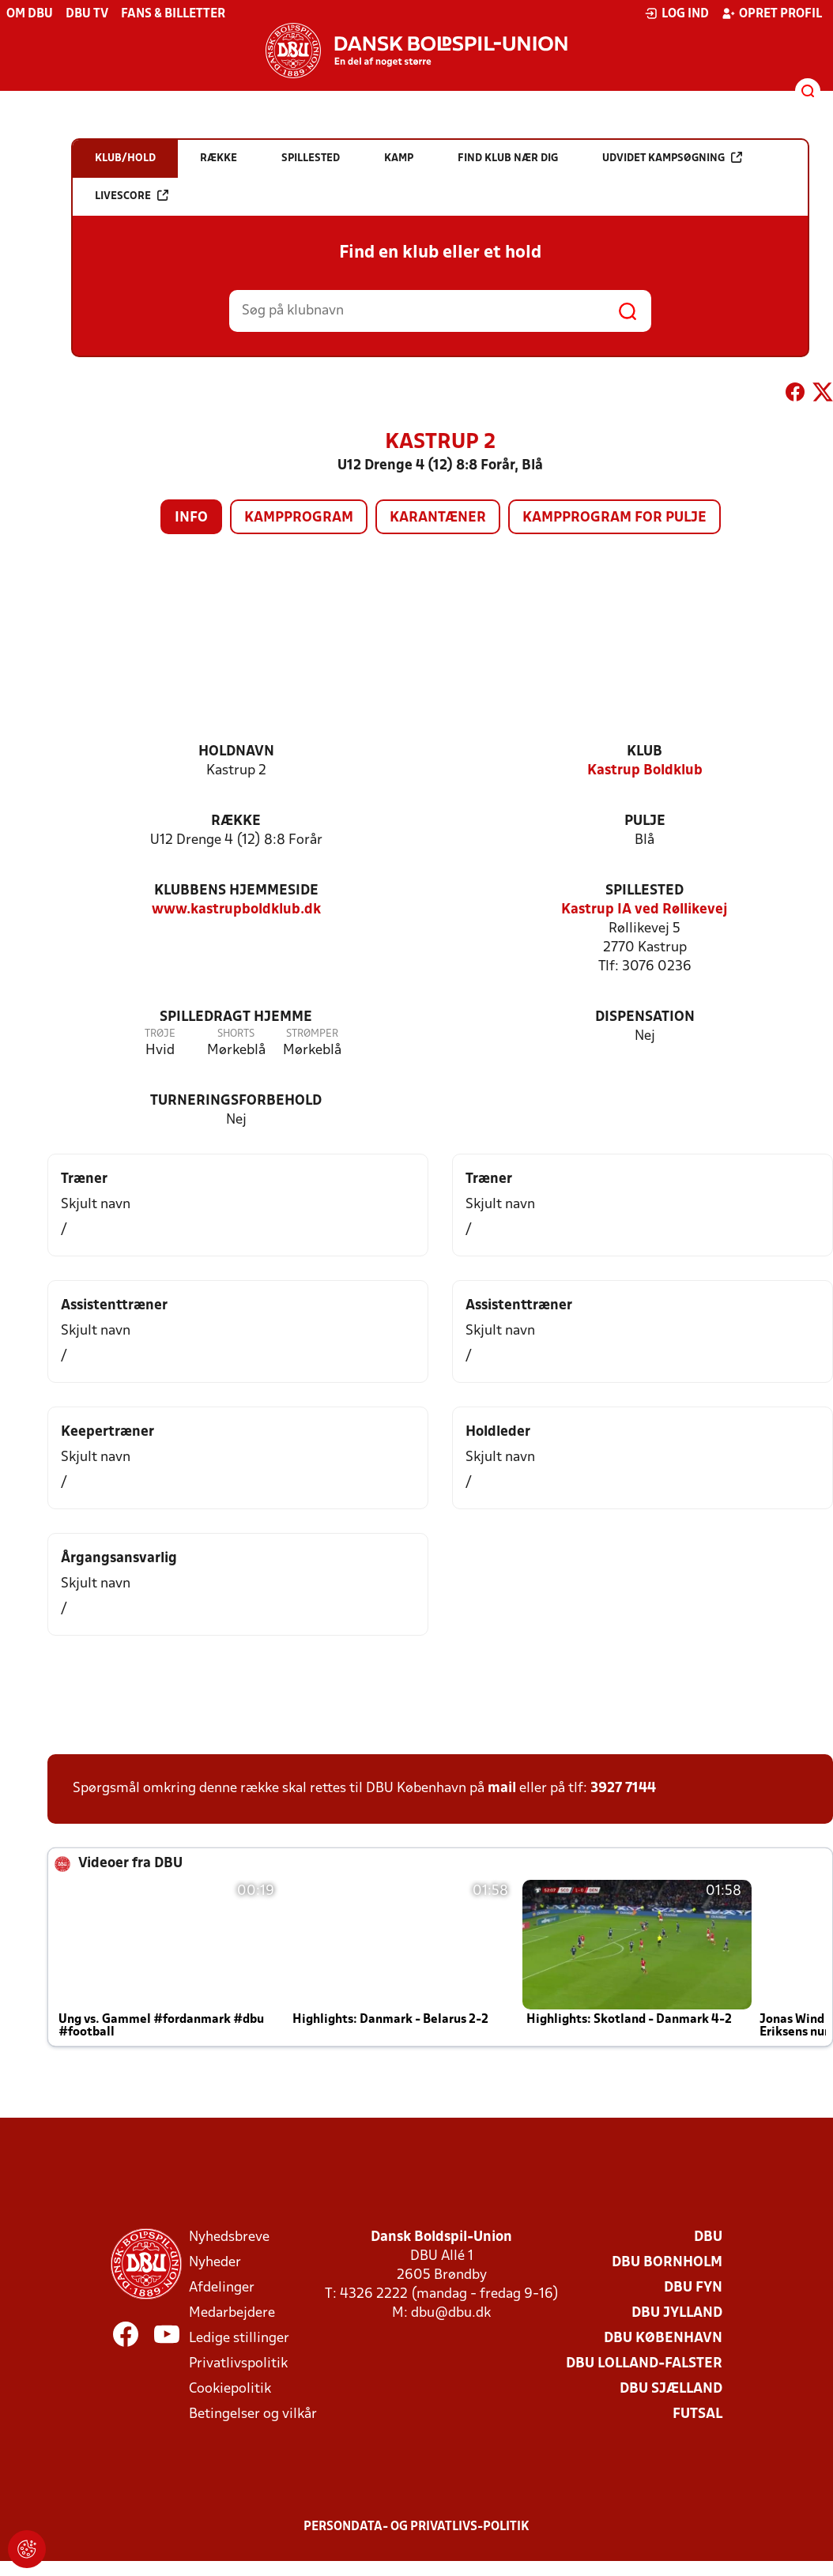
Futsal (697, 2414)
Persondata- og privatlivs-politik (416, 2527)
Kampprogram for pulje (614, 518)
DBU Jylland (676, 2313)
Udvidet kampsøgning (672, 158)
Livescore (131, 195)
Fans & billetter (173, 14)
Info (191, 518)
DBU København (663, 2338)
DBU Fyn (693, 2288)
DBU (708, 2237)
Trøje (160, 1034)
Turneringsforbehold (236, 1101)
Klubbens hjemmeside (236, 891)
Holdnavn (236, 752)
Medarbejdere (232, 2313)
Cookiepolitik (230, 2389)
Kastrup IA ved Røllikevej (644, 910)
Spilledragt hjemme (236, 1017)
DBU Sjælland (671, 2389)
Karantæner (438, 518)
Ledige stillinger (239, 2338)
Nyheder (215, 2262)
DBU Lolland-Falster (644, 2364)
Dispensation (645, 1017)
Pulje (644, 821)
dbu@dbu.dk (451, 2313)
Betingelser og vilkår (253, 2414)
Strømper (312, 1034)
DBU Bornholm (667, 2262)
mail (502, 1788)
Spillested (644, 891)
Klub (644, 752)
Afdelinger (221, 2288)
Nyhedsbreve (229, 2237)
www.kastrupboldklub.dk (236, 910)
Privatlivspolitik (238, 2364)
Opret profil (772, 13)
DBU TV (87, 14)
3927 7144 (623, 1788)
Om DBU (29, 14)
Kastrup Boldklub (645, 771)
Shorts (235, 1034)
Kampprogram (298, 518)
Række (236, 821)
